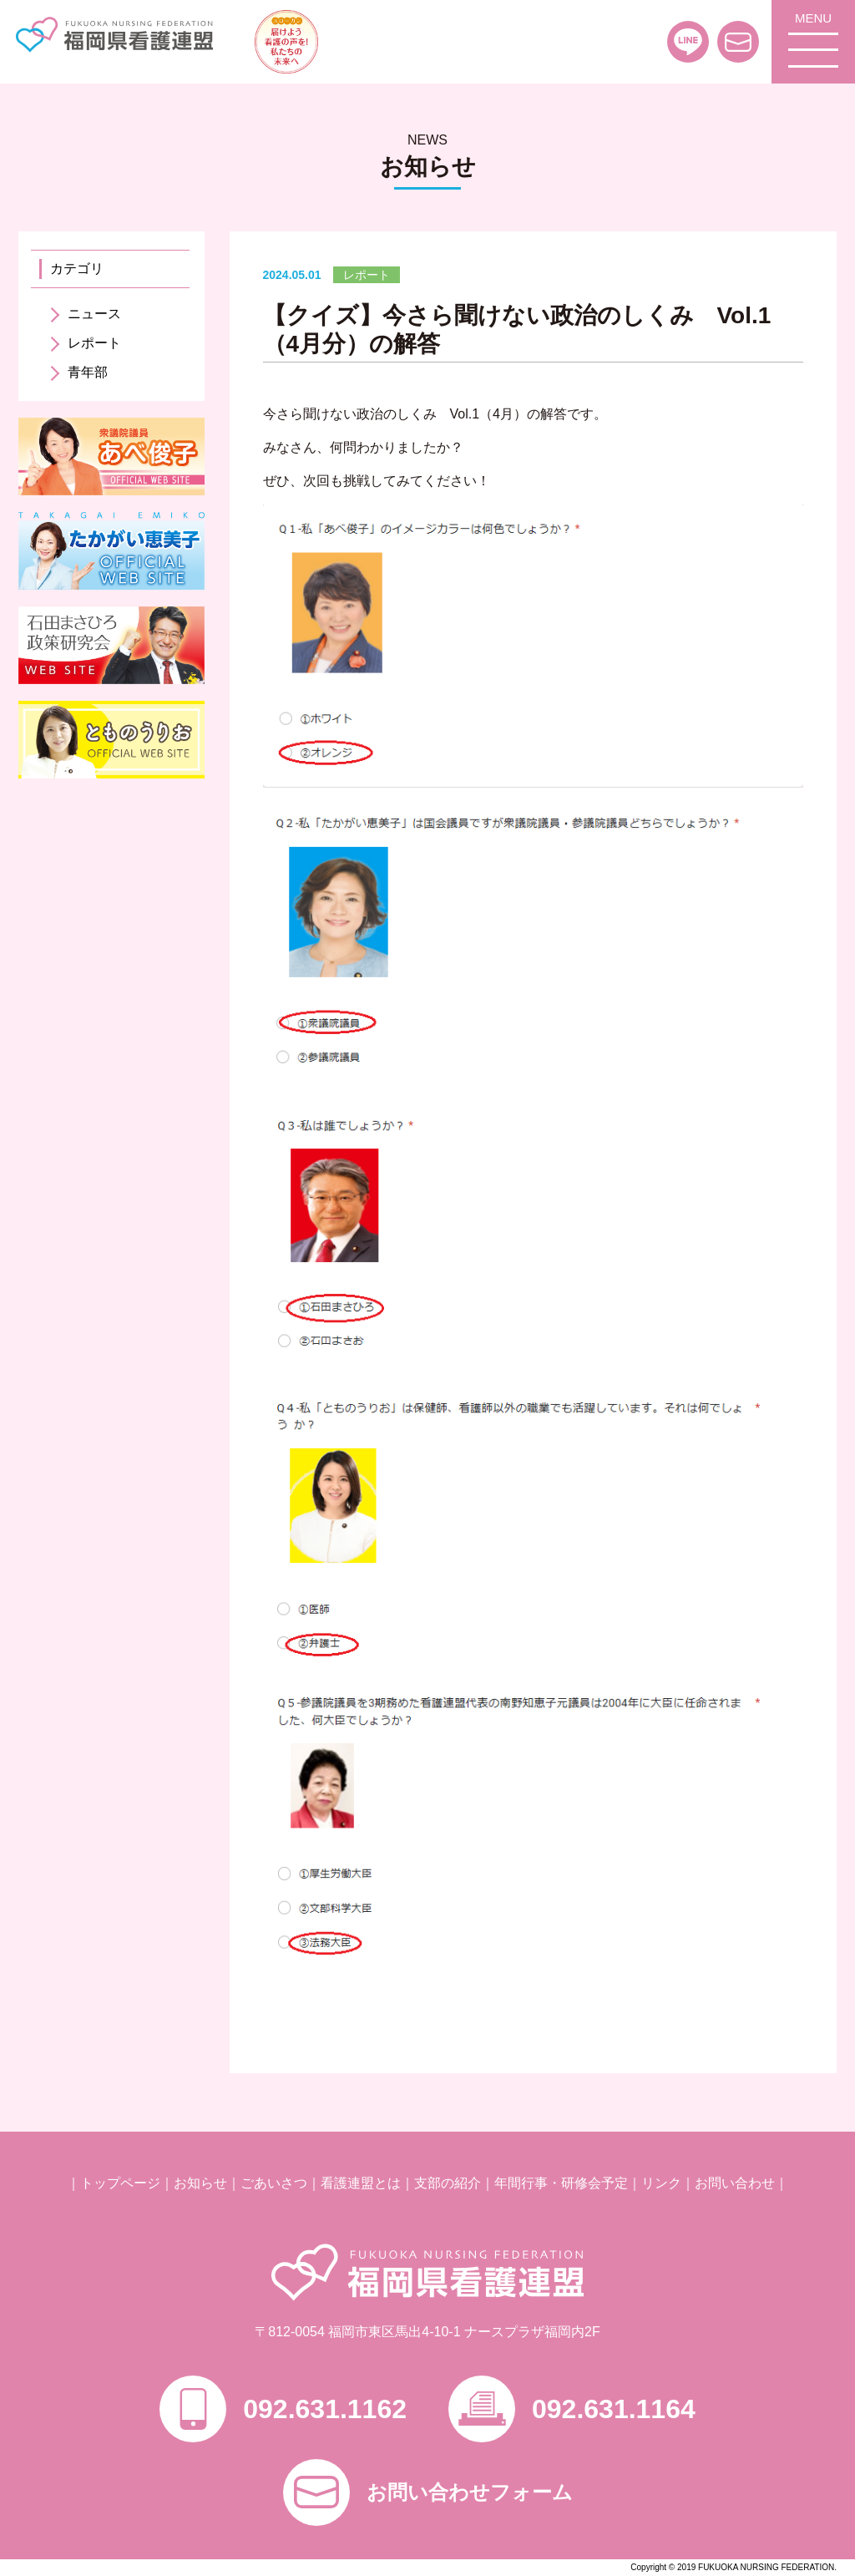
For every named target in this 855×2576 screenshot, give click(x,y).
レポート (94, 343)
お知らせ (200, 2183)
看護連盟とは (361, 2183)
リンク (661, 2183)
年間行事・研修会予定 (561, 2183)
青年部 (88, 372)
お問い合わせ (735, 2183)
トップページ (120, 2183)
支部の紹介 (447, 2183)
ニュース (94, 314)
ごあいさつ (273, 2183)
